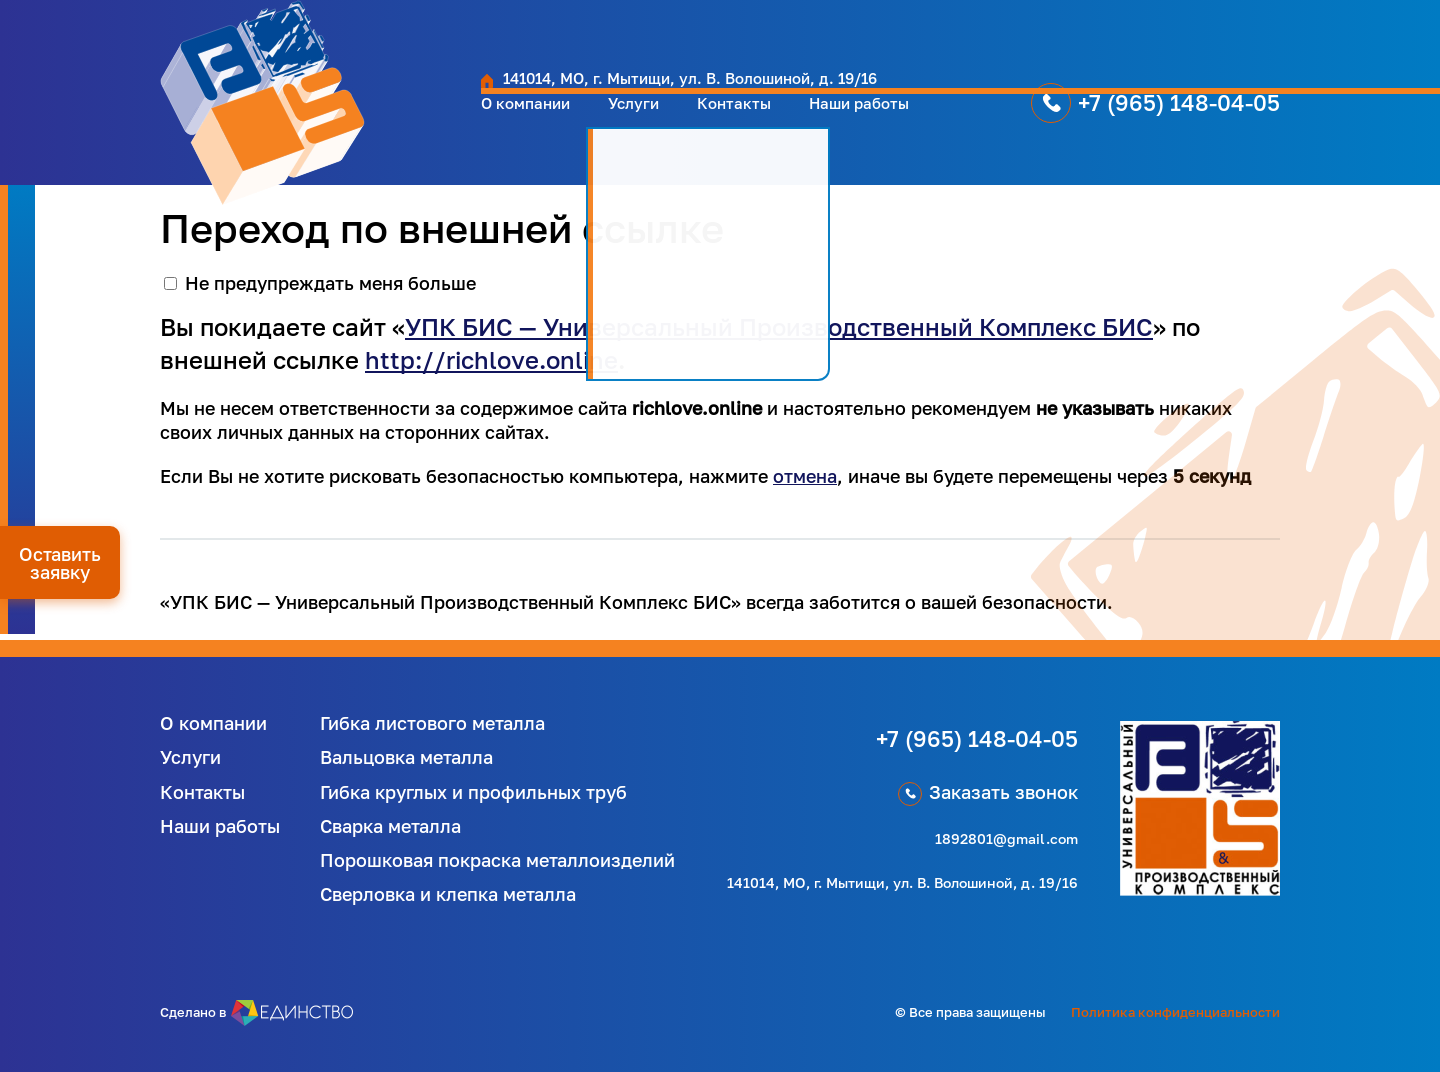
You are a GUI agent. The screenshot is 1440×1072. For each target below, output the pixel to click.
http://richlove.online (491, 359)
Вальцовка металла (406, 757)
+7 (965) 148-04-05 (1106, 122)
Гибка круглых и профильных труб (473, 792)
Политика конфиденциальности (1175, 1012)
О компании (394, 123)
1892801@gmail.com (1006, 838)
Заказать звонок (1003, 792)
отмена (805, 476)
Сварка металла (390, 826)
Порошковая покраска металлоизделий (497, 860)
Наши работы (768, 123)
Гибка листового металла (432, 723)
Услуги (516, 123)
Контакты (627, 123)
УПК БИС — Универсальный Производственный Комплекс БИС (779, 326)
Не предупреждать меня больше (330, 283)
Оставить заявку (60, 563)
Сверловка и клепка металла (448, 894)
